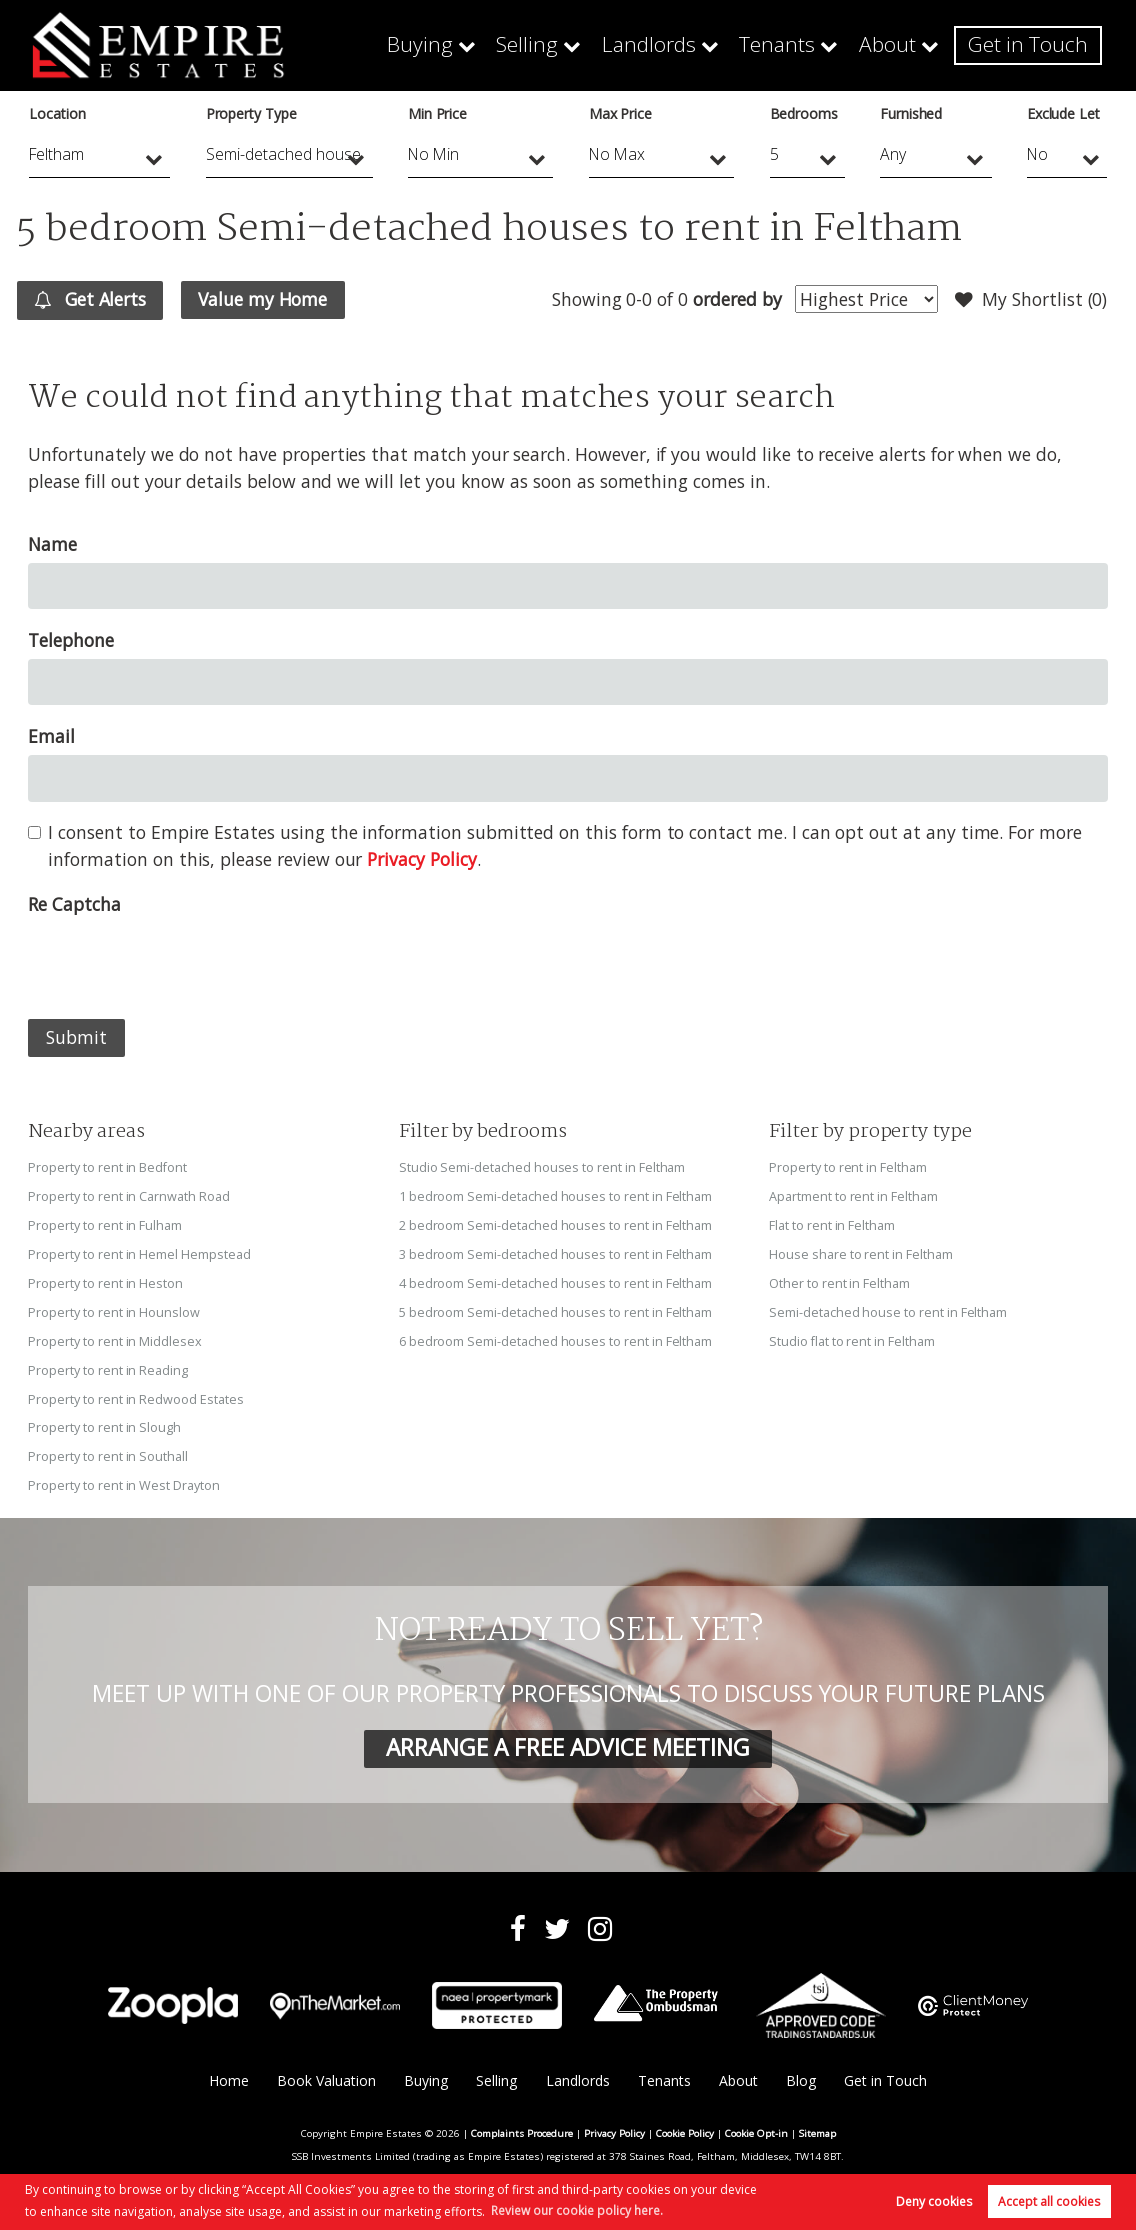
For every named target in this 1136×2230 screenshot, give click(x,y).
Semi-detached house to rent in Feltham (888, 1308)
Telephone (71, 640)
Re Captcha (74, 904)
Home (227, 2070)
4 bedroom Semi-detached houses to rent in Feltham (555, 1280)
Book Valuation (325, 2070)
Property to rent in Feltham (848, 1167)
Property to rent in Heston (105, 1280)
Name (52, 544)
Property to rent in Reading (108, 1364)
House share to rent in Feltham (860, 1251)
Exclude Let (1063, 113)
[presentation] (180, 962)
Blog (801, 2070)
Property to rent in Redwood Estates (135, 1392)
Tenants (801, 45)
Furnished (911, 113)
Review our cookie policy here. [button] (577, 2209)
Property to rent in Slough (104, 1420)
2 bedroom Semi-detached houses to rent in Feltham (555, 1223)
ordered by (736, 299)
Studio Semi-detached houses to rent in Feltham (542, 1167)
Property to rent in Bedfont (108, 1167)
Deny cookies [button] (934, 2201)
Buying (472, 45)
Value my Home (264, 299)
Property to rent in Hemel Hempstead (139, 1251)
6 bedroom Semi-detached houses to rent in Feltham (555, 1336)
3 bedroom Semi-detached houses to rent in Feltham (555, 1251)
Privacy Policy (421, 859)
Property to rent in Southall (108, 1448)
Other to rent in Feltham (839, 1280)
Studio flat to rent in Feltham (852, 1336)
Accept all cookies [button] (1049, 2201)
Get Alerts (91, 300)
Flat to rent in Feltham (832, 1223)
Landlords (683, 45)
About (904, 45)
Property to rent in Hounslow (114, 1308)
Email (51, 736)
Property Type (251, 113)
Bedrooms (804, 113)
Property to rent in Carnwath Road (128, 1195)
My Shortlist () (1031, 300)
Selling (571, 45)
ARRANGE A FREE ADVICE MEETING (568, 1737)
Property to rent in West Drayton (123, 1476)
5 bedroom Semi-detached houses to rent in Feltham (555, 1308)
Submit (76, 1037)
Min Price (438, 113)
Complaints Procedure (521, 2123)
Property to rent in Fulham (105, 1223)
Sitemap (817, 2123)
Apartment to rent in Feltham (853, 1195)
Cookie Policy (685, 2123)
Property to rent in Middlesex (114, 1336)
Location (57, 113)
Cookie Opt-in (756, 2123)
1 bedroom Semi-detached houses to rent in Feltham (555, 1195)
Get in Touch (1035, 45)
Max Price (621, 113)
